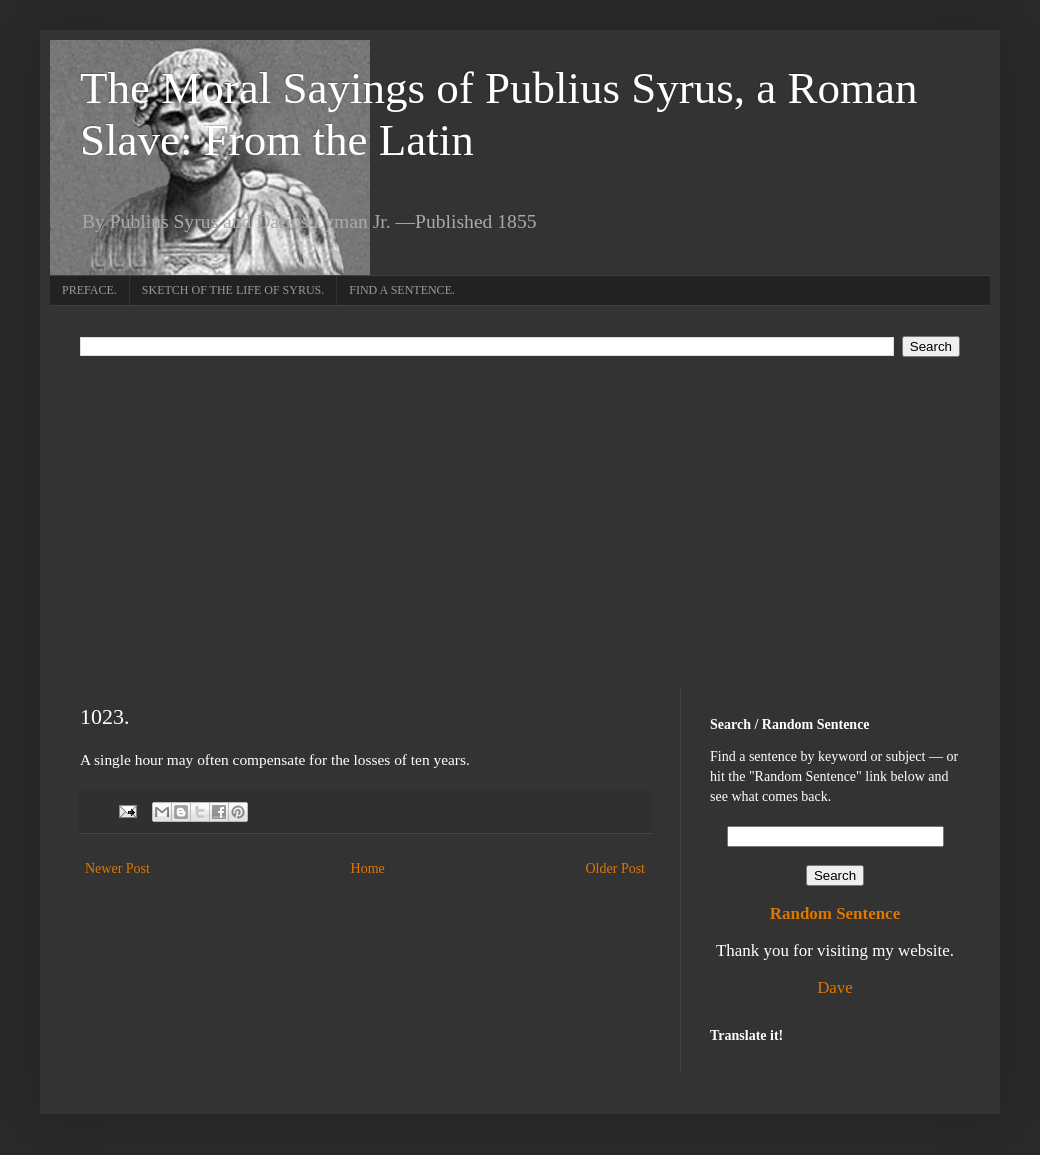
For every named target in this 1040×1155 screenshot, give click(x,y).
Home (368, 868)
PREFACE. (89, 290)
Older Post (616, 868)
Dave (835, 987)
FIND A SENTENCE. (402, 290)
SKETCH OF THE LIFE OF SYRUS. (233, 290)
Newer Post (117, 868)
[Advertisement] (520, 507)
